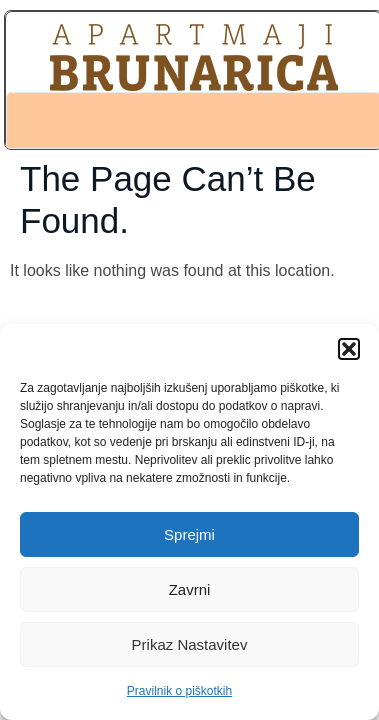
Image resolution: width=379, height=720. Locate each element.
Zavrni (190, 589)
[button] (349, 349)
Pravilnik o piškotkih (179, 691)
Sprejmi (189, 534)
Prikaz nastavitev (190, 644)
